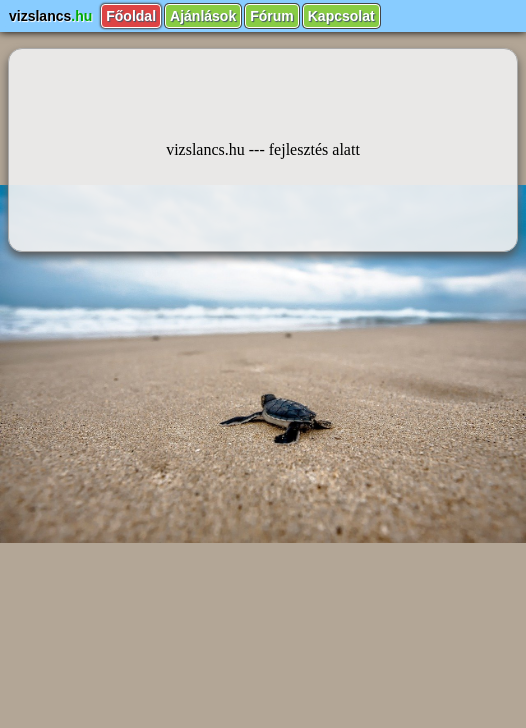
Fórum (272, 16)
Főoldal (131, 16)
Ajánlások (203, 16)
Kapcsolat (341, 16)
